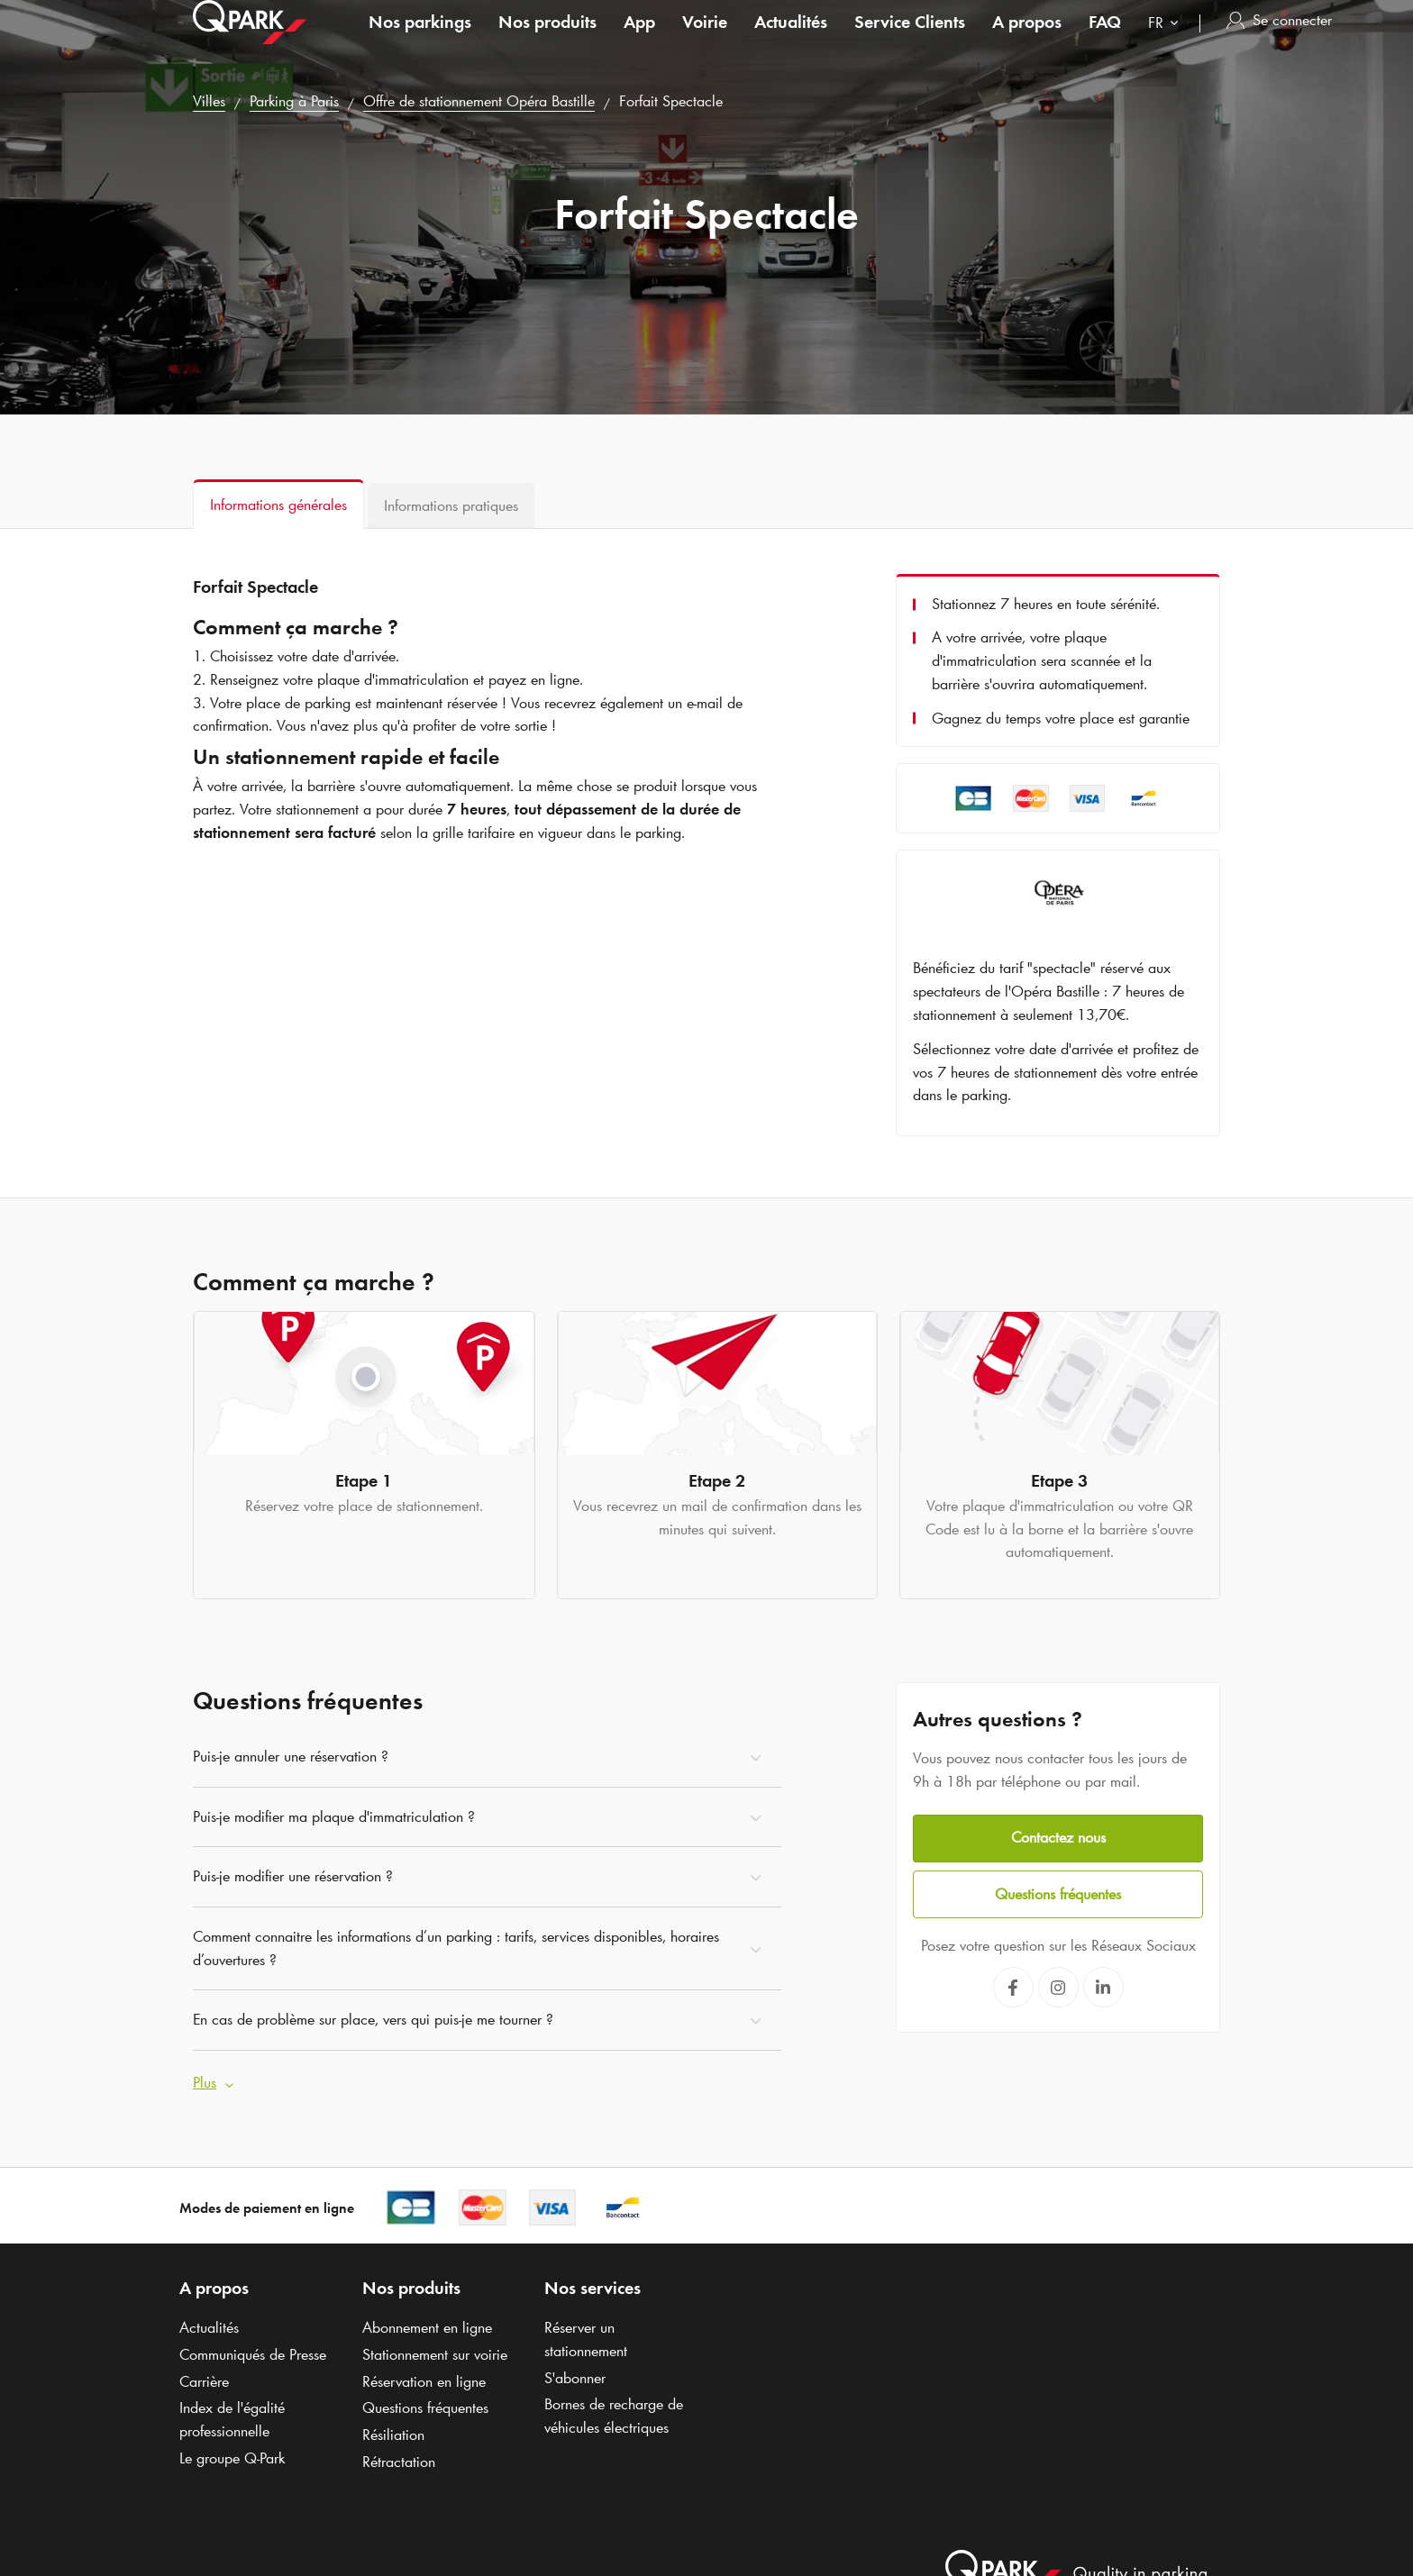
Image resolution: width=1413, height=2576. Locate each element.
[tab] (278, 504)
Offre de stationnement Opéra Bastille (479, 101)
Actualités (790, 39)
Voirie (704, 39)
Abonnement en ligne (427, 2323)
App (639, 39)
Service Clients (909, 39)
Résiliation (393, 2430)
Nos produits (547, 39)
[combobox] (1167, 43)
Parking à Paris (294, 101)
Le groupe (232, 2453)
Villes (209, 101)
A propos (1027, 39)
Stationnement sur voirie (434, 2350)
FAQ (1105, 39)
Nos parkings (420, 39)
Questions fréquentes (1058, 1888)
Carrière (204, 2377)
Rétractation (398, 2457)
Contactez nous (1058, 1833)
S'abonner (575, 2373)
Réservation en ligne (424, 2377)
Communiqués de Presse (252, 2350)
